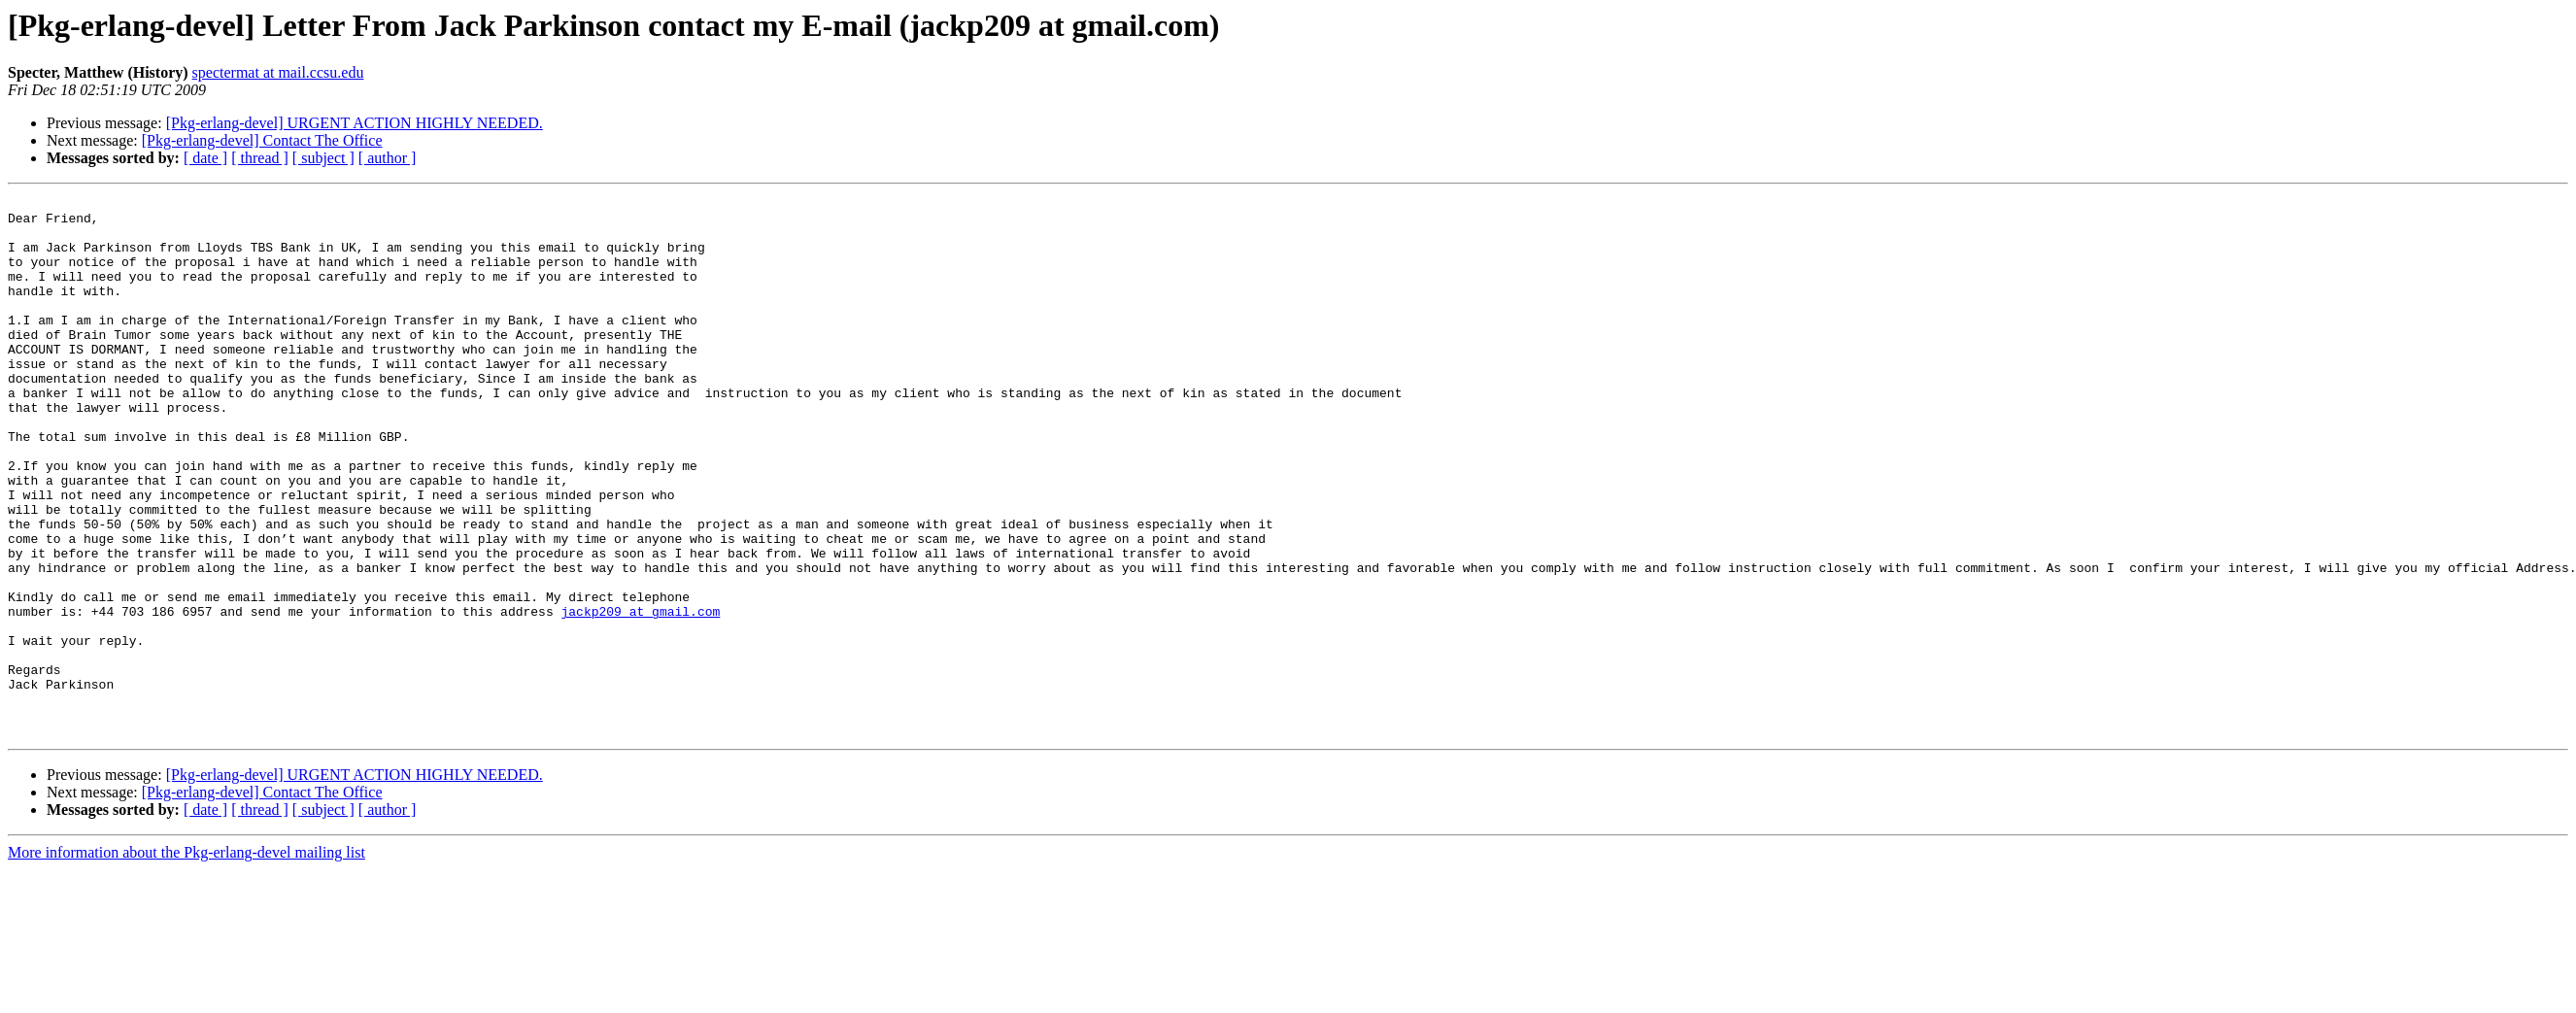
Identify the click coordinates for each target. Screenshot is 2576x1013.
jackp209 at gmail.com (640, 695)
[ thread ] (259, 158)
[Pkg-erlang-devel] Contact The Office (262, 140)
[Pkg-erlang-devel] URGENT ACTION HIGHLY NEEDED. (354, 123)
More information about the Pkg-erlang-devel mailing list (186, 960)
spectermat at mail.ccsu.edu (278, 72)
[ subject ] (323, 158)
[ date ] (205, 158)
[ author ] (387, 158)
